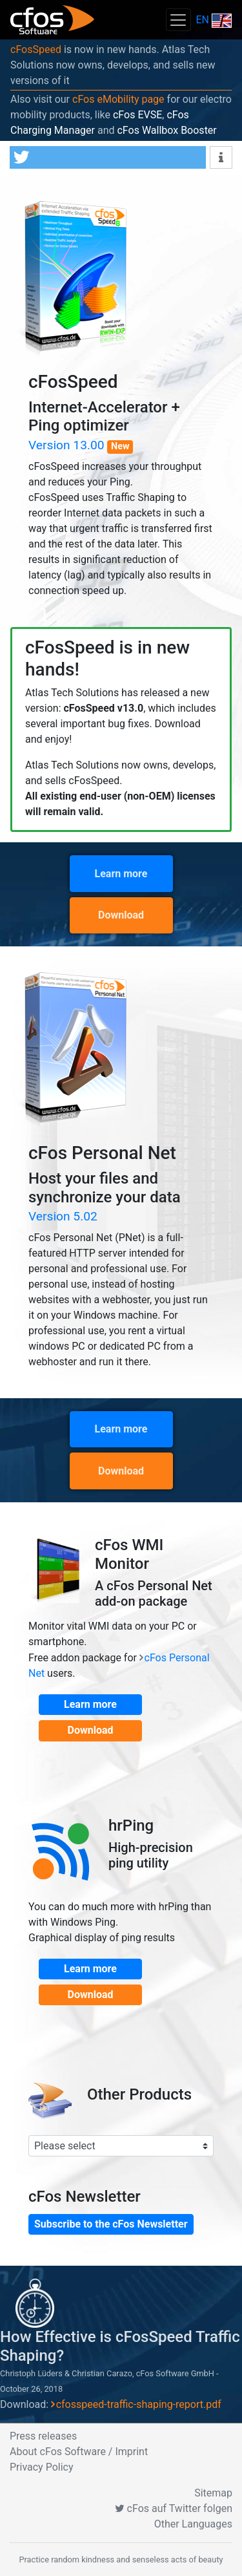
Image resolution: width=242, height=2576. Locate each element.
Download (121, 915)
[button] (108, 157)
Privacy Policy (42, 2467)
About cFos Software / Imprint (79, 2451)
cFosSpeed (35, 49)
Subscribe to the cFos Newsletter (111, 2224)
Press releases (43, 2436)
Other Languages (193, 2524)
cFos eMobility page (118, 99)
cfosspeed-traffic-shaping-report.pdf (138, 2404)
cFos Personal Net (102, 1153)
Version (67, 445)
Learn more (121, 874)
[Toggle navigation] (178, 19)
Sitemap (213, 2493)
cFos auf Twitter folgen (173, 2508)
